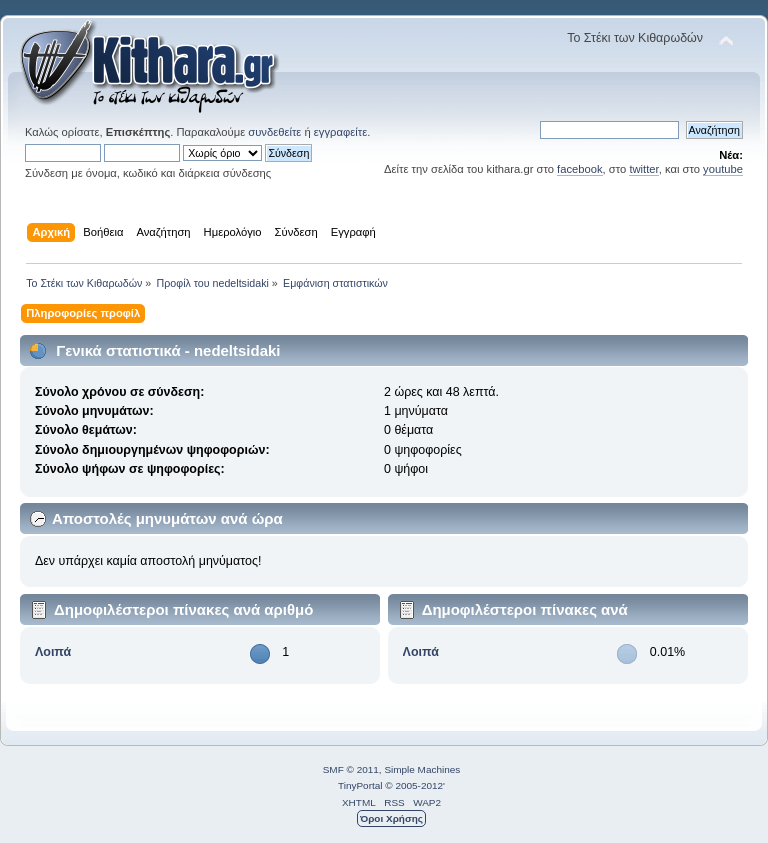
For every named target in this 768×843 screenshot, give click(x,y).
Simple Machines (422, 769)
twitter (643, 169)
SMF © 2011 (351, 769)
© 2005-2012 (414, 785)
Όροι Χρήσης (391, 818)
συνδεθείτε (274, 132)
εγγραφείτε (340, 132)
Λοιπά (53, 652)
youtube (723, 169)
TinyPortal (360, 785)
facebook (580, 169)
